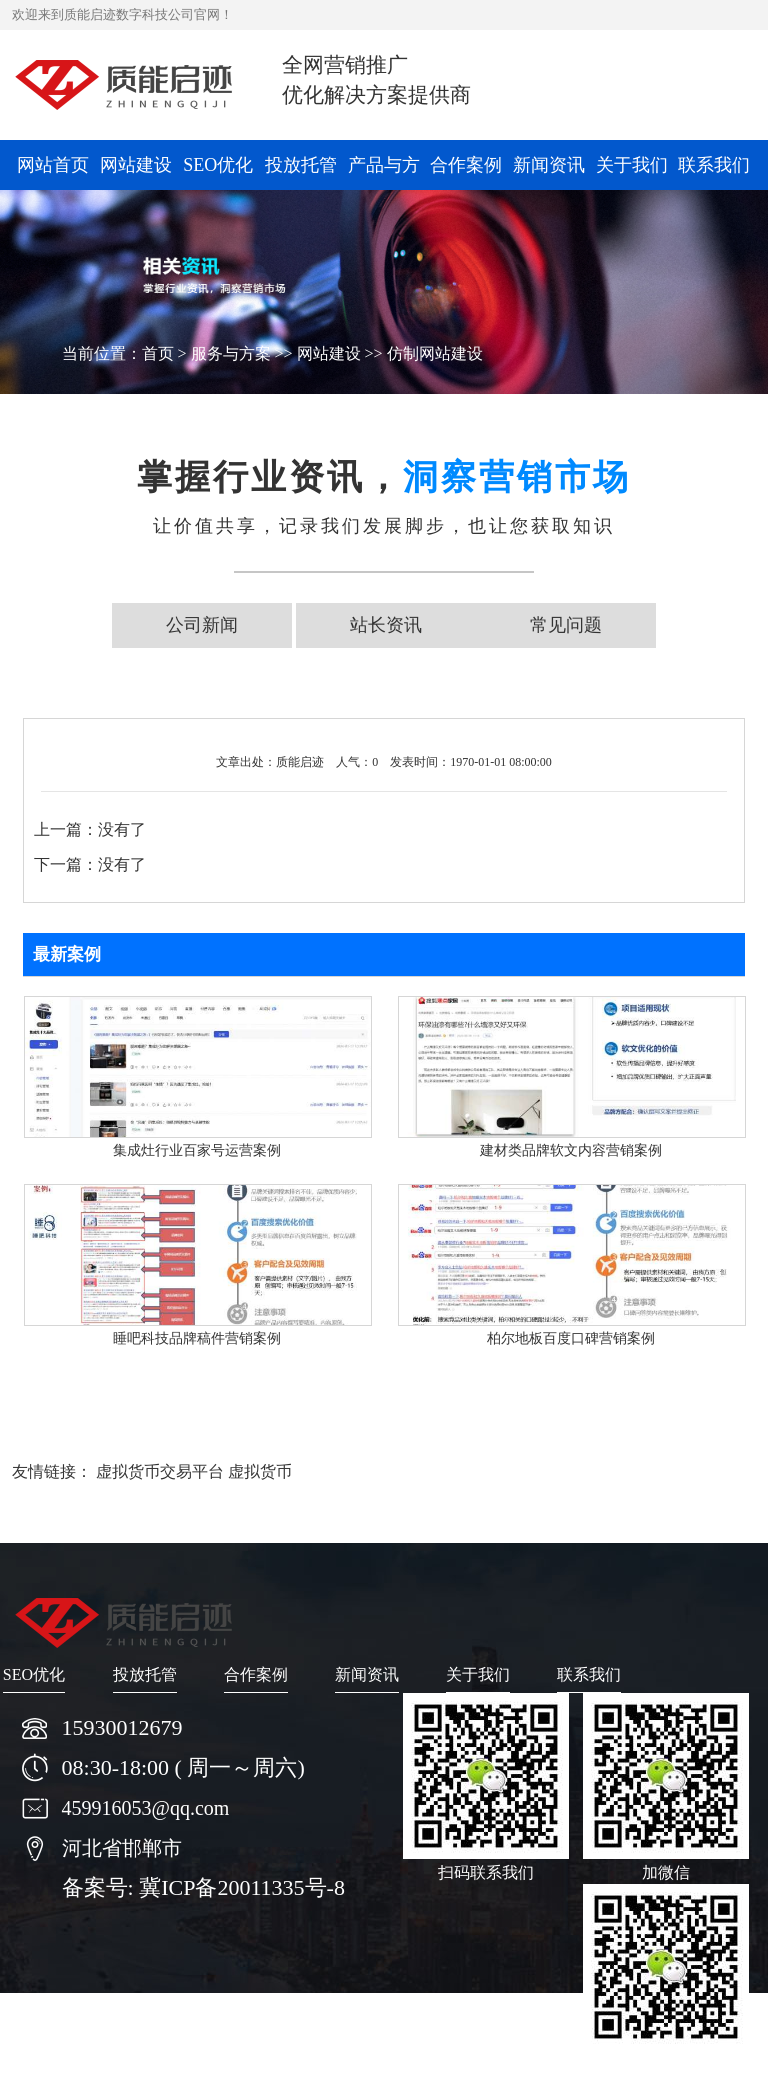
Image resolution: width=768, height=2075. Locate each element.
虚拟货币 (260, 1471)
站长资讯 (386, 625)
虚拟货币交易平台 (160, 1471)
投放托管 (301, 165)
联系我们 (714, 165)
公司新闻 (202, 625)
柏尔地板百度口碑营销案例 (571, 1338)
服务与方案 (231, 353)
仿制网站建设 (435, 353)
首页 (158, 353)
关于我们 (632, 165)
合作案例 (466, 165)
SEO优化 (218, 165)
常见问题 (566, 625)
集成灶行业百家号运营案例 (197, 1150)
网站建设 (136, 165)
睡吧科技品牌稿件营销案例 (197, 1338)
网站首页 (53, 165)
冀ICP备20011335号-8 (242, 1887)
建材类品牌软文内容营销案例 (571, 1150)
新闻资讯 (549, 165)
